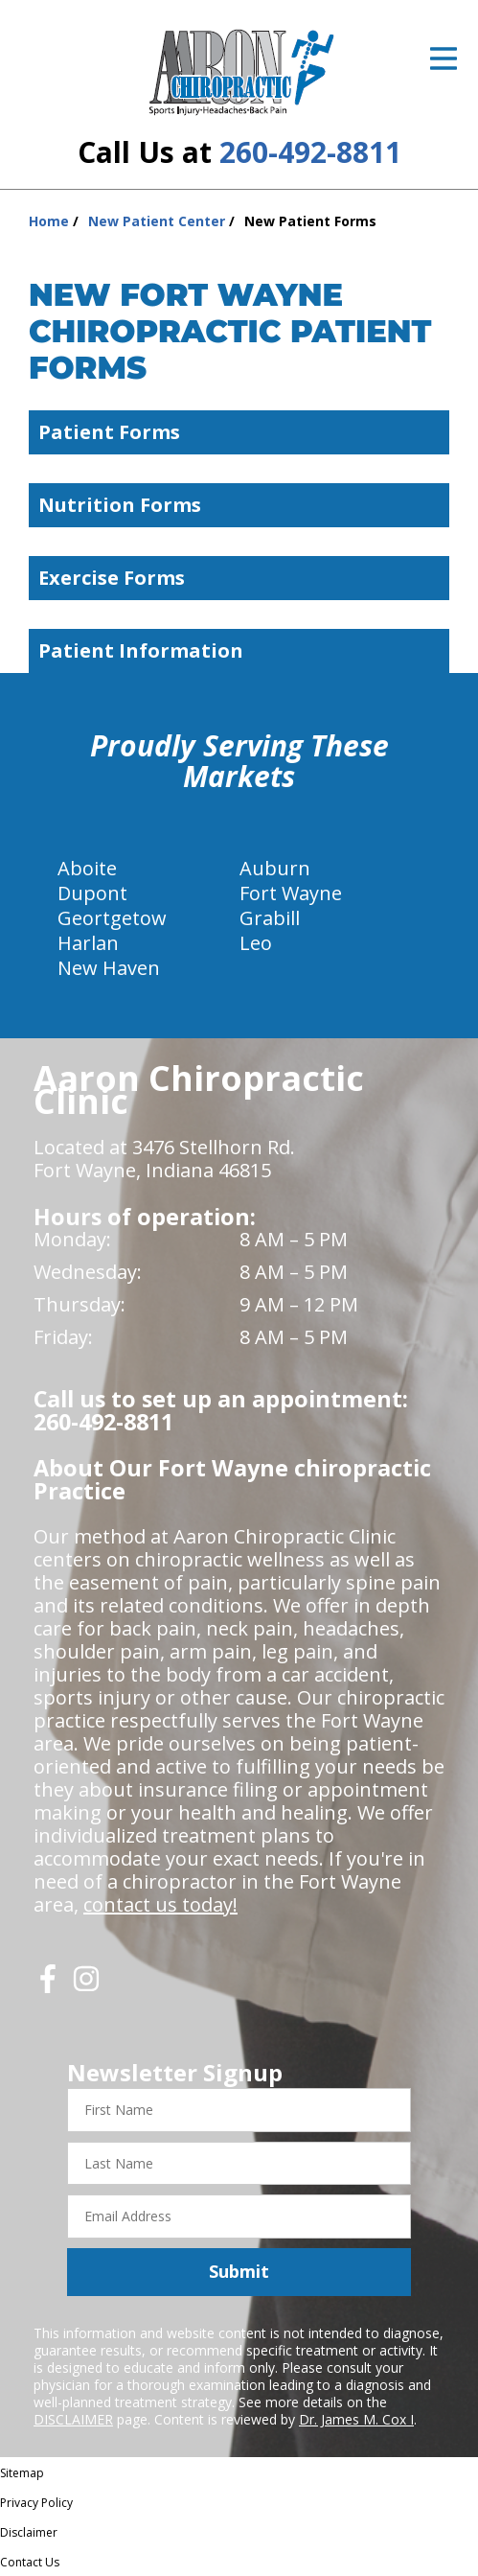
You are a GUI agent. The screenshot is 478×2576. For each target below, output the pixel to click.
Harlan (88, 943)
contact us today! (160, 1904)
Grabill (269, 918)
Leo (255, 943)
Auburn (274, 868)
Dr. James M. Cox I (356, 2419)
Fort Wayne (290, 893)
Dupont (92, 893)
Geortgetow (112, 918)
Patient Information (243, 650)
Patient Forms (243, 432)
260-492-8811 (310, 152)
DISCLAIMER (73, 2419)
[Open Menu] (443, 58)
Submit (239, 2271)
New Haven (108, 968)
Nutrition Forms (243, 505)
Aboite (87, 868)
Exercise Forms (243, 578)
